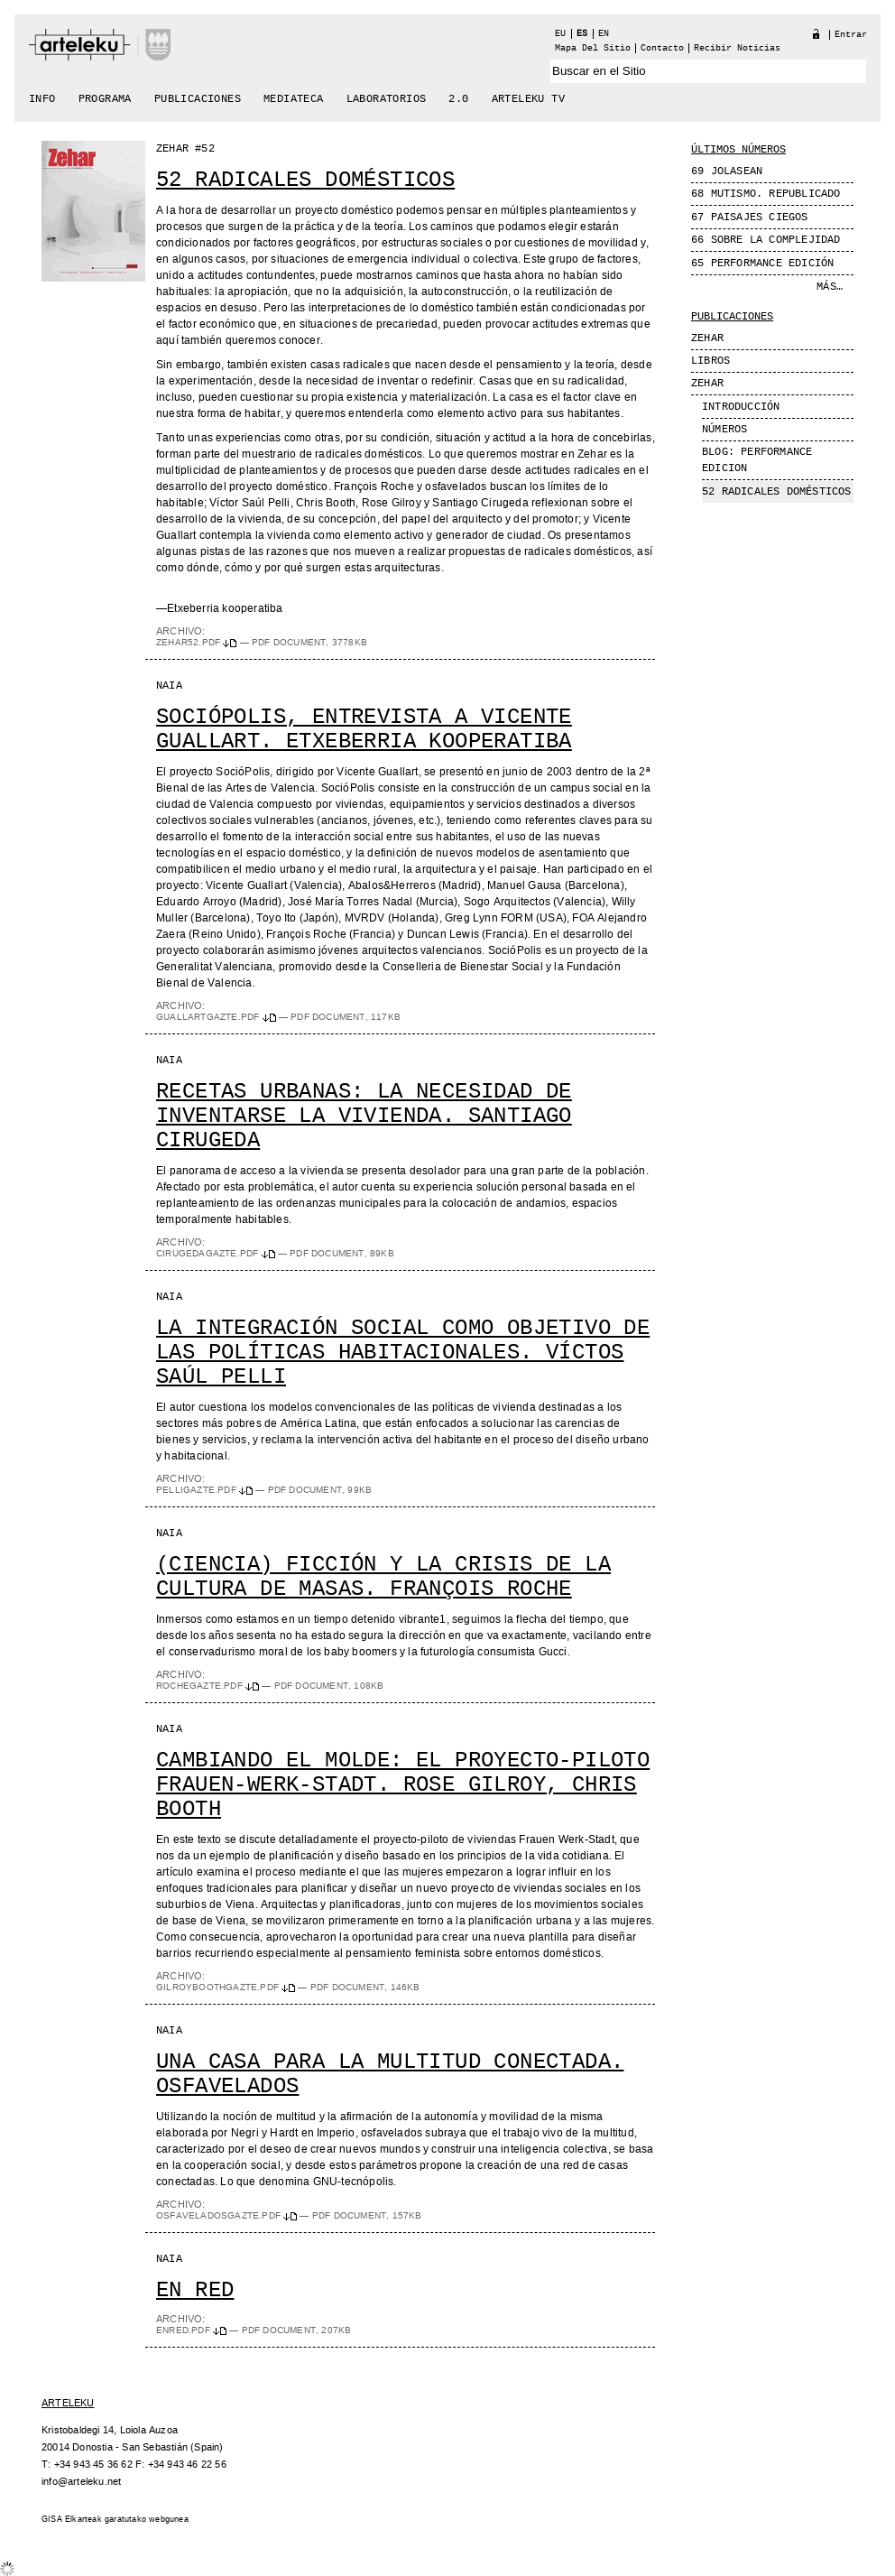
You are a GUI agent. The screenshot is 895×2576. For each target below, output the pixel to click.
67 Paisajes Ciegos (749, 217)
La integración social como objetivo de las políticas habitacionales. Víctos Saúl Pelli (403, 1352)
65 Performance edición (762, 263)
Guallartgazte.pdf (217, 1017)
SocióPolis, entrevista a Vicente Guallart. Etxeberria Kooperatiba (364, 729)
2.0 (458, 99)
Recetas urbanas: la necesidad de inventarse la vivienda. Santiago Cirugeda (364, 1116)
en (603, 34)
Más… (830, 287)
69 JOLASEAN (726, 171)
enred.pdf (192, 2330)
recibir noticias (737, 48)
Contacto (662, 48)
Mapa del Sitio (593, 48)
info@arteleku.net (81, 2482)
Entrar (851, 35)
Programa (105, 99)
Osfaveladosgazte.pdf (228, 2215)
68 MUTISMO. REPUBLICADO (766, 194)
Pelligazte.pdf (205, 1490)
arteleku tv (528, 99)
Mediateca (293, 99)
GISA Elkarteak (72, 2520)
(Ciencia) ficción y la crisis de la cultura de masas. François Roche (383, 1576)
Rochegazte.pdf (209, 1686)
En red (195, 2290)
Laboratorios (386, 99)
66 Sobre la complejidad (766, 240)
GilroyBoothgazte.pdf (227, 1987)
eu (560, 34)
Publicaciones (197, 99)
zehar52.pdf (198, 642)
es (582, 34)
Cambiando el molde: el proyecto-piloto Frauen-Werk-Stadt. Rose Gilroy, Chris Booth (403, 1784)
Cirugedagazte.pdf (217, 1253)
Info (42, 99)
